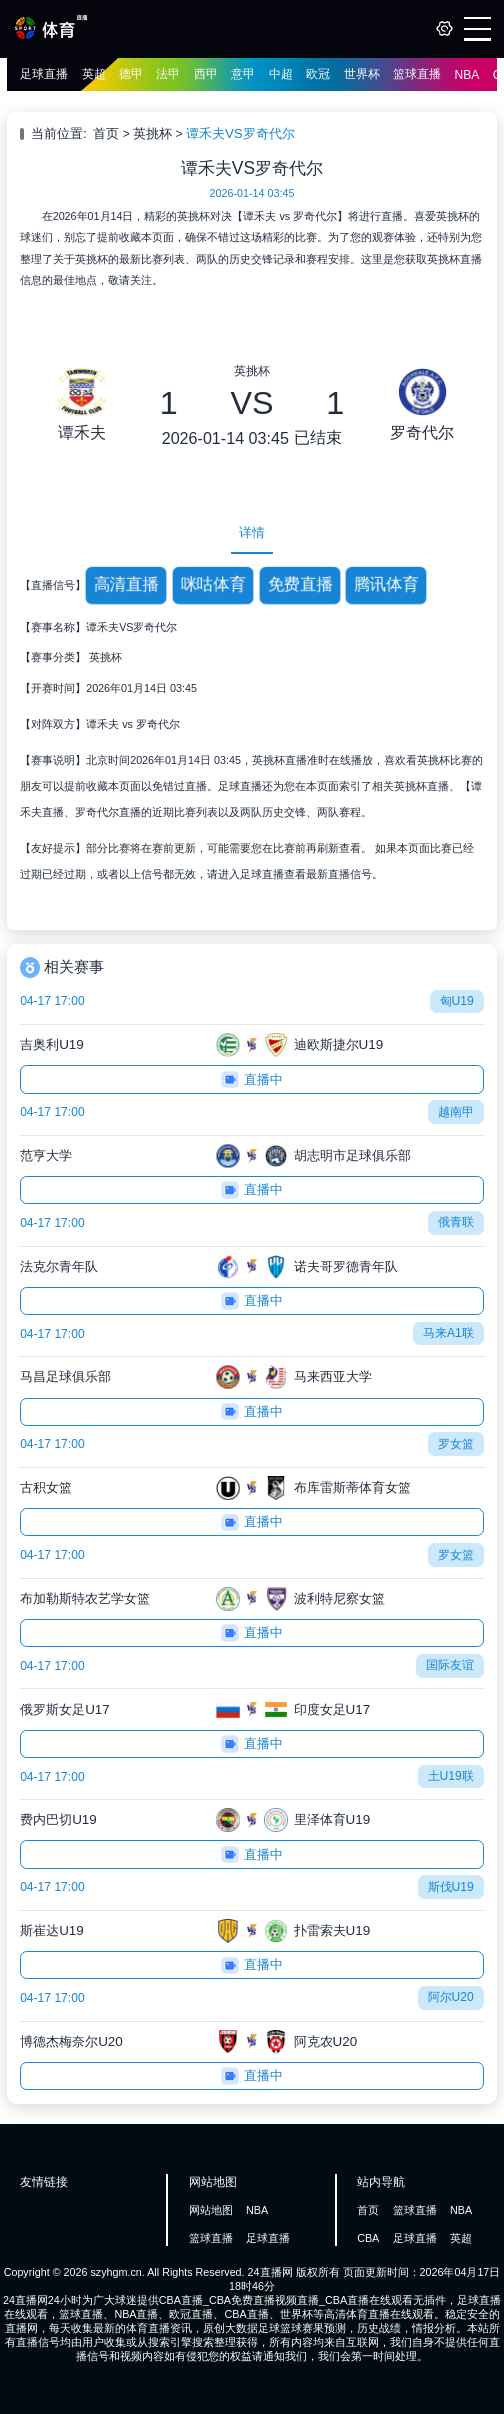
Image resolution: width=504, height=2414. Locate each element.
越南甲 (456, 1112)
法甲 (168, 74)
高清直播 (126, 584)
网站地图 (211, 2210)
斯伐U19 (451, 1887)
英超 (94, 74)
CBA (368, 2238)
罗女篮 (456, 1444)
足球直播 (44, 74)
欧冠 (318, 74)
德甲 (131, 74)
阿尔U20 (451, 1997)
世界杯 (362, 74)
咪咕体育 (213, 584)
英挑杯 (152, 133)
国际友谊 (450, 1665)
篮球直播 (417, 74)
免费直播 (299, 584)
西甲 (206, 74)
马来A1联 (448, 1333)
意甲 (243, 74)
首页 (106, 133)
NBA (467, 75)
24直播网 (270, 2272)
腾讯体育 (386, 584)
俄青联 (456, 1222)
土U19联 (451, 1776)
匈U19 (457, 1001)
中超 (281, 74)
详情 (252, 532)
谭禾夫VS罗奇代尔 (240, 133)
